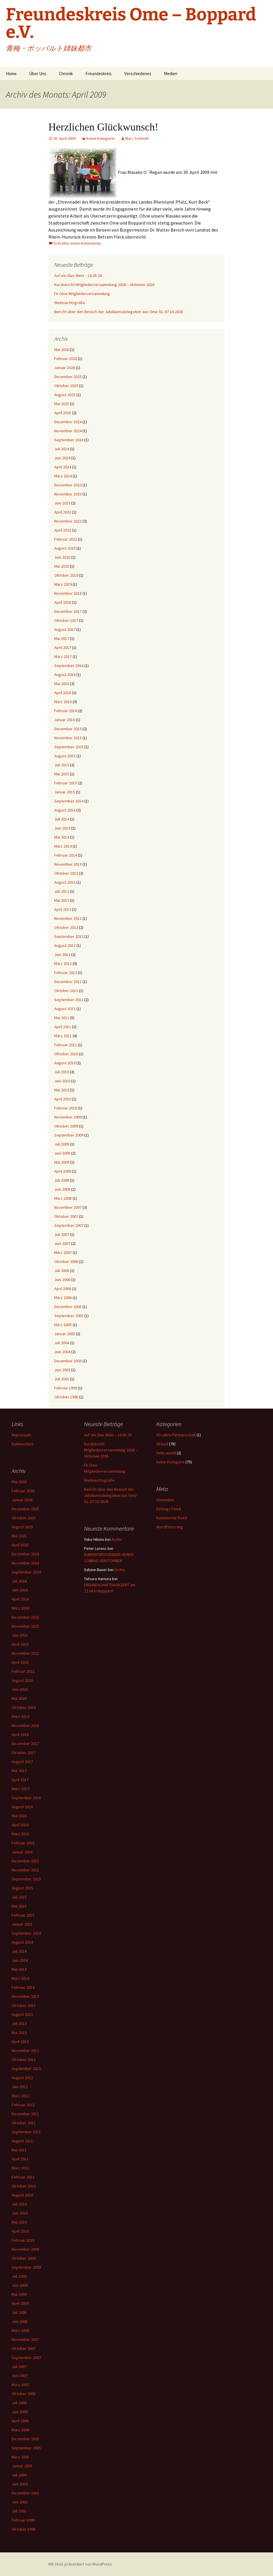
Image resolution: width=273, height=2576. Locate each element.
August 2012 (65, 945)
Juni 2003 (62, 1369)
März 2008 (63, 1198)
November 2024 (68, 430)
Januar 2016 (64, 719)
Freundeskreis (98, 73)
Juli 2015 (61, 764)
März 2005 (63, 1324)
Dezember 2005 (68, 1306)
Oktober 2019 (66, 575)
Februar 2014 (65, 855)
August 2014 (65, 810)
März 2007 (63, 1252)
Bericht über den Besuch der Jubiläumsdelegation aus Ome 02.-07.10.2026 (118, 311)
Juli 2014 (61, 819)
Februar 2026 (65, 358)
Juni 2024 (62, 457)
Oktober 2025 (66, 385)
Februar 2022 (65, 539)
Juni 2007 (62, 1243)
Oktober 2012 (66, 927)
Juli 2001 (61, 1378)
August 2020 (65, 548)
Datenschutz (23, 1443)
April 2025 (62, 412)
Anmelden (165, 1499)
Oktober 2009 (66, 1126)
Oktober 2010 (66, 1053)
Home (11, 73)
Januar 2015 (64, 792)
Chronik (66, 73)
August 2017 (65, 629)
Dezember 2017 (68, 611)
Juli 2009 (61, 1144)
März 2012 (63, 963)
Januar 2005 (64, 1333)
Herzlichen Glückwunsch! (103, 127)
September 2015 (68, 746)
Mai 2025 (61, 403)
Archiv (116, 1539)
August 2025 (65, 394)
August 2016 (65, 674)
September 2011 (68, 999)
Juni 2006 (62, 1279)
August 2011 (65, 1008)
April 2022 (62, 530)
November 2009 (68, 1117)
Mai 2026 (61, 349)
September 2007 (68, 1225)
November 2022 (68, 521)
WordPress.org (169, 1526)
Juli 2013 (61, 891)
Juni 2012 (62, 954)
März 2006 (63, 1297)
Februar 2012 (65, 972)
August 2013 (65, 882)
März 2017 (63, 656)
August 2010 (65, 1062)
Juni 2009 (62, 1153)
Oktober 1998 (66, 1397)
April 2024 (62, 467)
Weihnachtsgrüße (69, 302)
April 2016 (62, 692)
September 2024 (68, 439)
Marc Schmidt (137, 138)
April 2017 (62, 647)
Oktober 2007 (66, 1216)
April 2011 (62, 1026)
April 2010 (62, 1099)
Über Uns (37, 73)
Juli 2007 (61, 1234)
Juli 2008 (61, 1180)
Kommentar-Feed (171, 1517)
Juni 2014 (62, 828)
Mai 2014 (61, 837)
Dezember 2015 (68, 728)
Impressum (21, 1434)
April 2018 (62, 602)
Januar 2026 (64, 367)
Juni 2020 (62, 557)
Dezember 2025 (68, 376)
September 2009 (68, 1135)
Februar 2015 (65, 783)
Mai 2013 (61, 900)
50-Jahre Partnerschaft (176, 1434)
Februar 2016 (65, 710)
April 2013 (62, 909)
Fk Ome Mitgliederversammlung (82, 293)
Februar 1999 (65, 1388)
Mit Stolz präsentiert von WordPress (80, 2564)
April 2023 (62, 512)
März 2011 (63, 1035)
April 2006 (62, 1288)
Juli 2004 (61, 1342)
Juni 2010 (62, 1081)
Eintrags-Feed (168, 1508)
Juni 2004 (62, 1351)
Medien (170, 73)
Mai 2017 (61, 638)
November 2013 (68, 864)
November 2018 (68, 593)
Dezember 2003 (68, 1360)
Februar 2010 (65, 1108)
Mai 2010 (61, 1090)
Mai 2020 (61, 566)
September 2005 (68, 1315)
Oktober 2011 (66, 990)
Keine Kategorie (100, 138)
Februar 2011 (65, 1044)
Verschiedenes (137, 73)
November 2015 (68, 737)
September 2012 (68, 936)
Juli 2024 (61, 448)
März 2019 (63, 584)
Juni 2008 (62, 1189)
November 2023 (68, 494)
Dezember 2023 (68, 485)
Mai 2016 (61, 683)
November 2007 (68, 1207)
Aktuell (162, 1443)
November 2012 (68, 918)
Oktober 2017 (66, 620)
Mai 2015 (61, 774)
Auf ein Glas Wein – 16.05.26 (78, 275)
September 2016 (68, 665)
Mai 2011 (61, 1017)
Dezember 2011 (68, 981)
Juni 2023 (62, 503)
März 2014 (63, 846)
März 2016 (63, 701)
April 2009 (62, 1171)
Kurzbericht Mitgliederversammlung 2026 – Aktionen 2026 (104, 284)
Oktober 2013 (66, 873)
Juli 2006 (61, 1270)
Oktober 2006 (66, 1261)
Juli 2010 (61, 1071)
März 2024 (63, 476)
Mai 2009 (61, 1162)
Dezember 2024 (68, 421)
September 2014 (68, 801)
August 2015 (65, 755)
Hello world (166, 1452)
